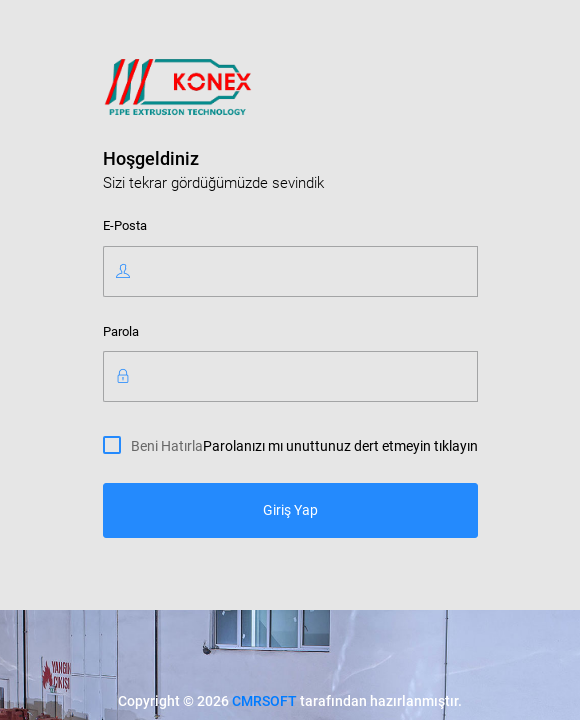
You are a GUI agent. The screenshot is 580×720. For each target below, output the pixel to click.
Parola (121, 331)
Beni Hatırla (167, 445)
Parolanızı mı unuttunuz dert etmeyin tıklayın (340, 446)
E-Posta (125, 225)
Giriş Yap (290, 510)
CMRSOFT (264, 701)
